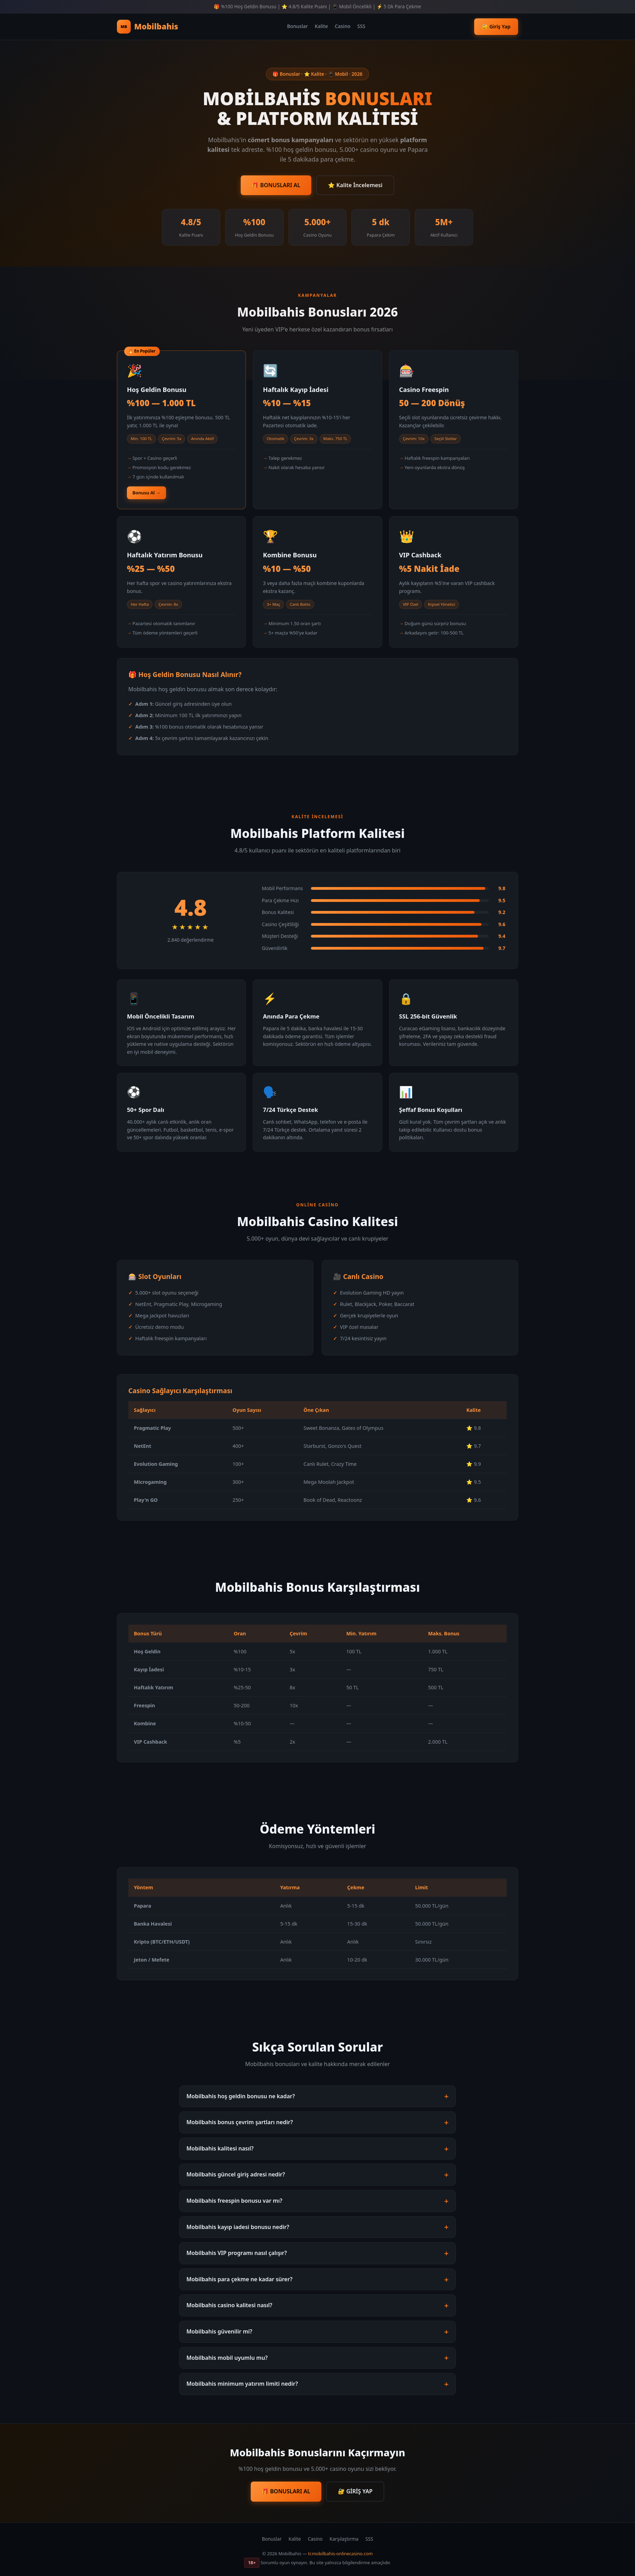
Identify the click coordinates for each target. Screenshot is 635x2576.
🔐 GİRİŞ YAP (355, 2491)
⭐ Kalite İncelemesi (355, 185)
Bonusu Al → (146, 493)
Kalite (321, 26)
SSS (361, 26)
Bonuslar (297, 26)
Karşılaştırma (344, 2539)
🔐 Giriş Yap (496, 26)
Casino (342, 26)
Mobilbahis (147, 27)
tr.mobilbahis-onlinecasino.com (340, 2553)
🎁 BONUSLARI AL (276, 185)
